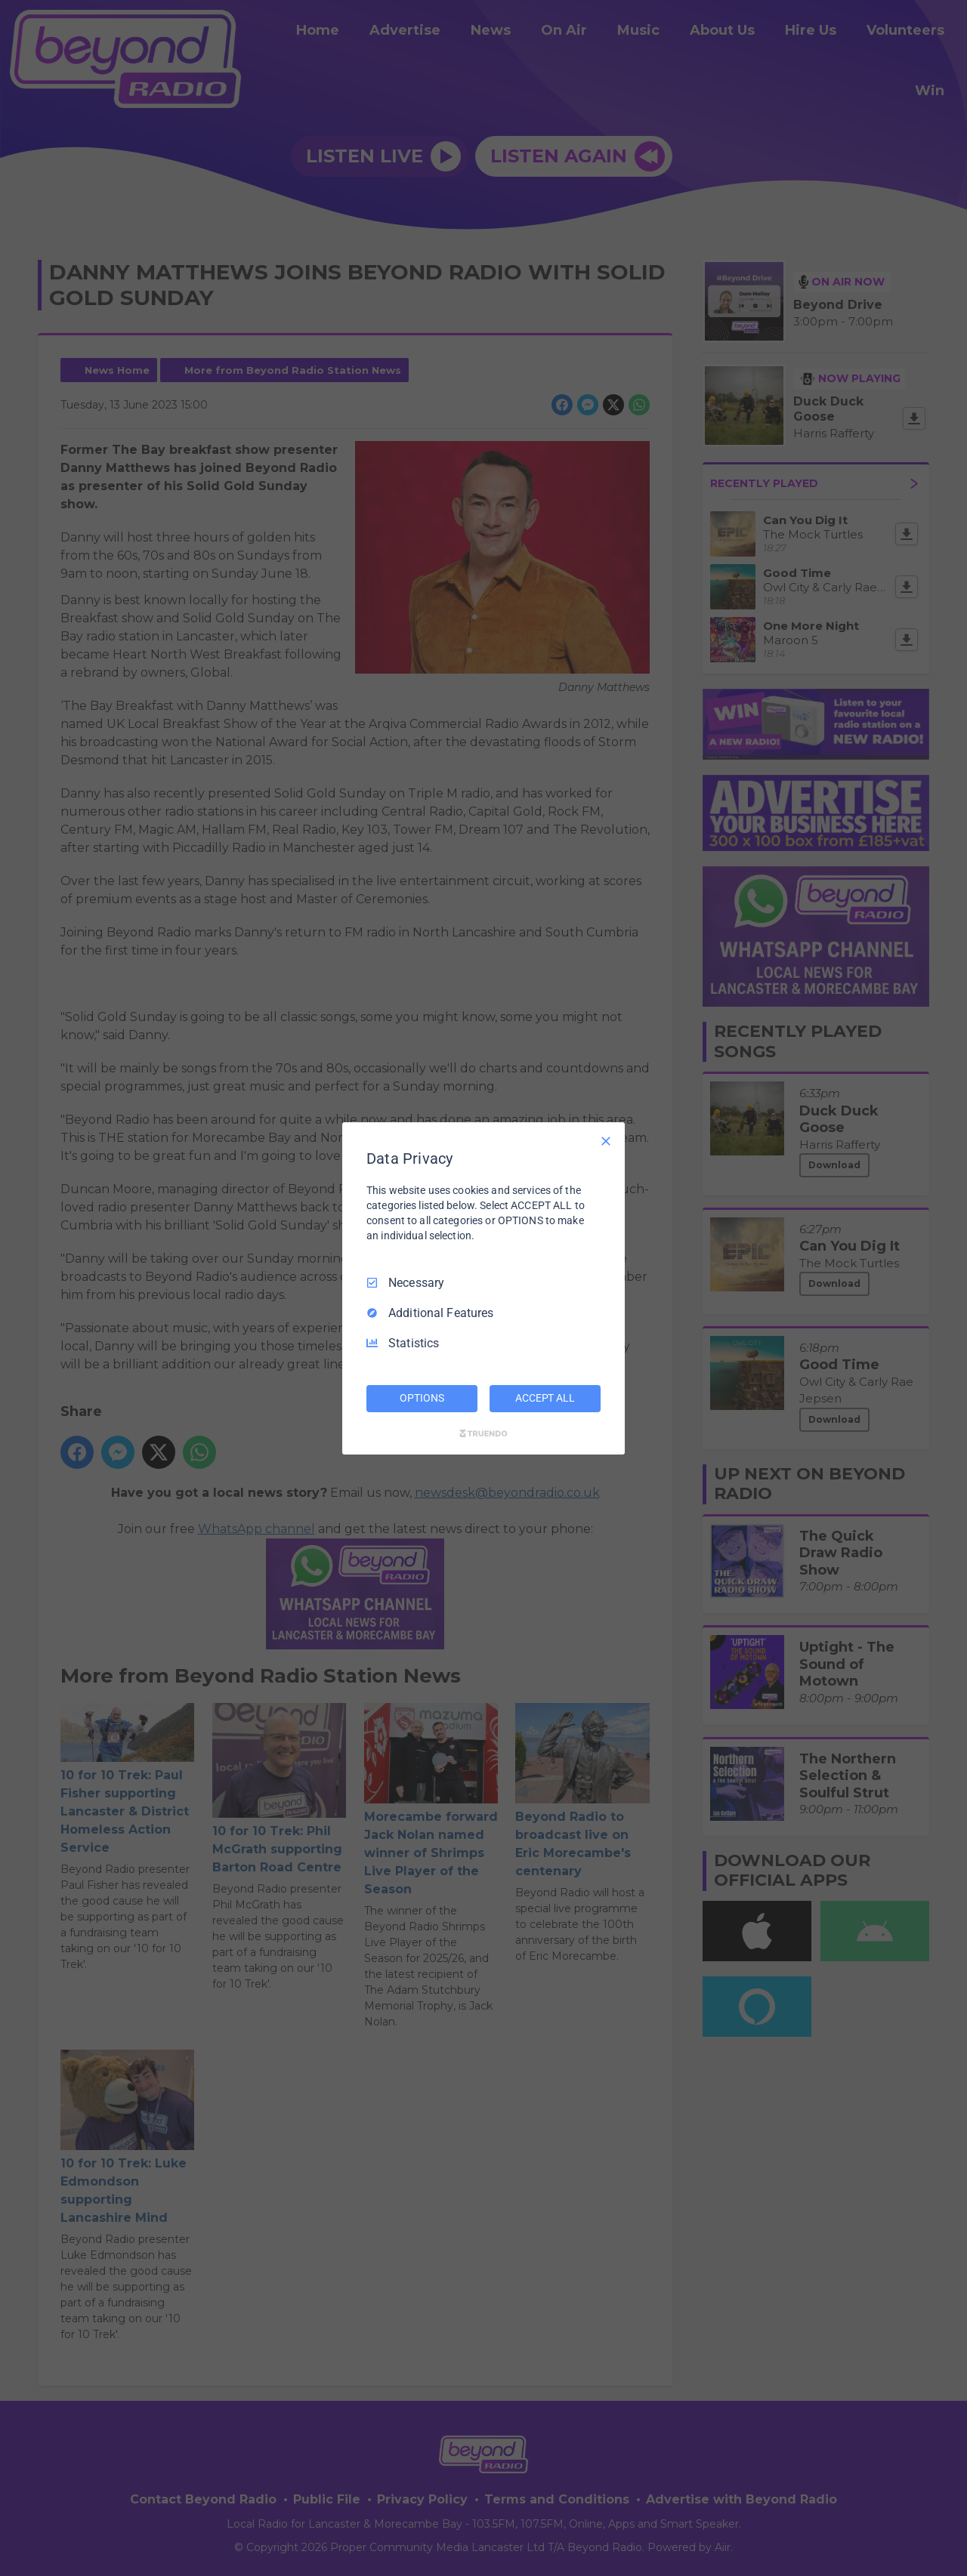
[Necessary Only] (606, 1140)
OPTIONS (421, 1398)
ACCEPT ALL (545, 1398)
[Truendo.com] (483, 1433)
